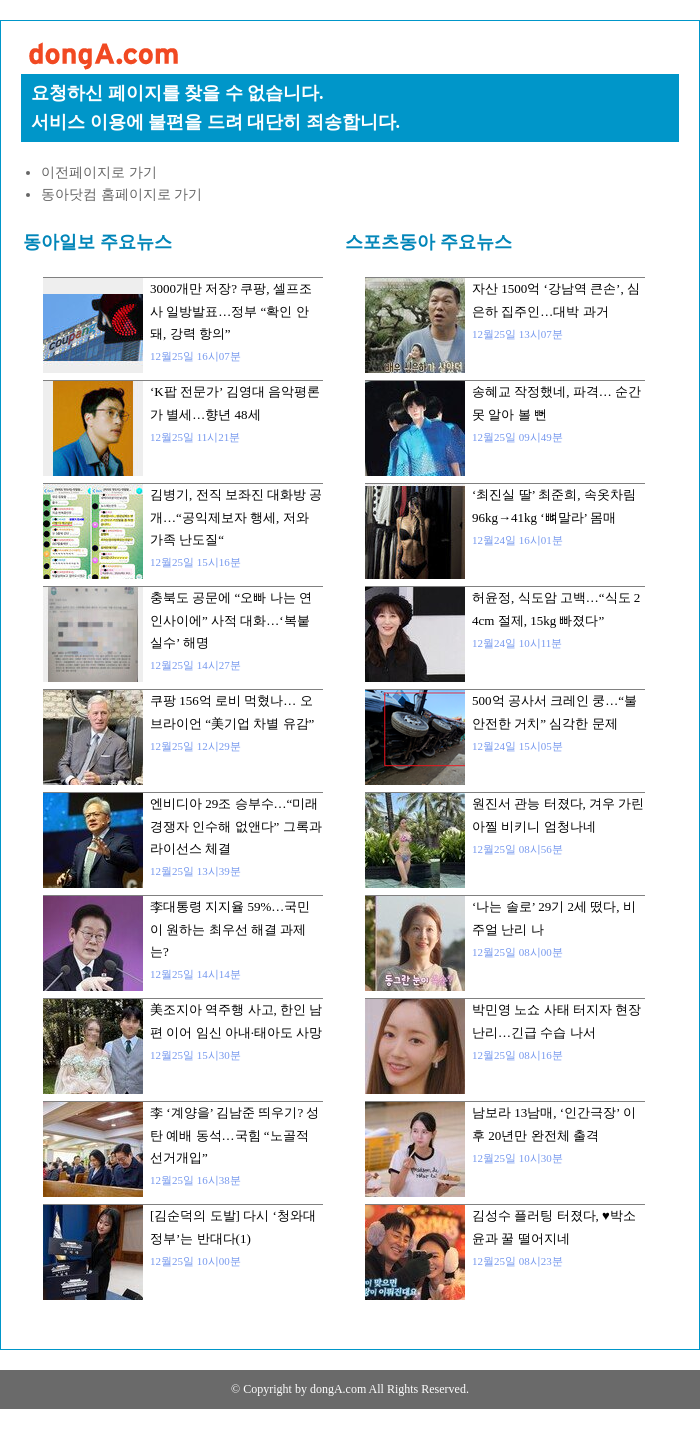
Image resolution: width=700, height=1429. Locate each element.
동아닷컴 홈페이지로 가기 (121, 194)
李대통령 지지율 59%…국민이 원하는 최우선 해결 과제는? (230, 929)
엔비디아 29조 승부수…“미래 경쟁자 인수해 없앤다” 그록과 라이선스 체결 (236, 826)
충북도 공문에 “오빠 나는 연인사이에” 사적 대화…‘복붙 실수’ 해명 (231, 620)
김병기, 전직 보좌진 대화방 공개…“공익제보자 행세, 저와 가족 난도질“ (236, 517)
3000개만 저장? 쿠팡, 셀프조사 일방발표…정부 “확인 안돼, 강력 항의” (231, 311)
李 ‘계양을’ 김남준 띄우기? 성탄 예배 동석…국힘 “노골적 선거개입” (234, 1135)
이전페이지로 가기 (99, 172)
